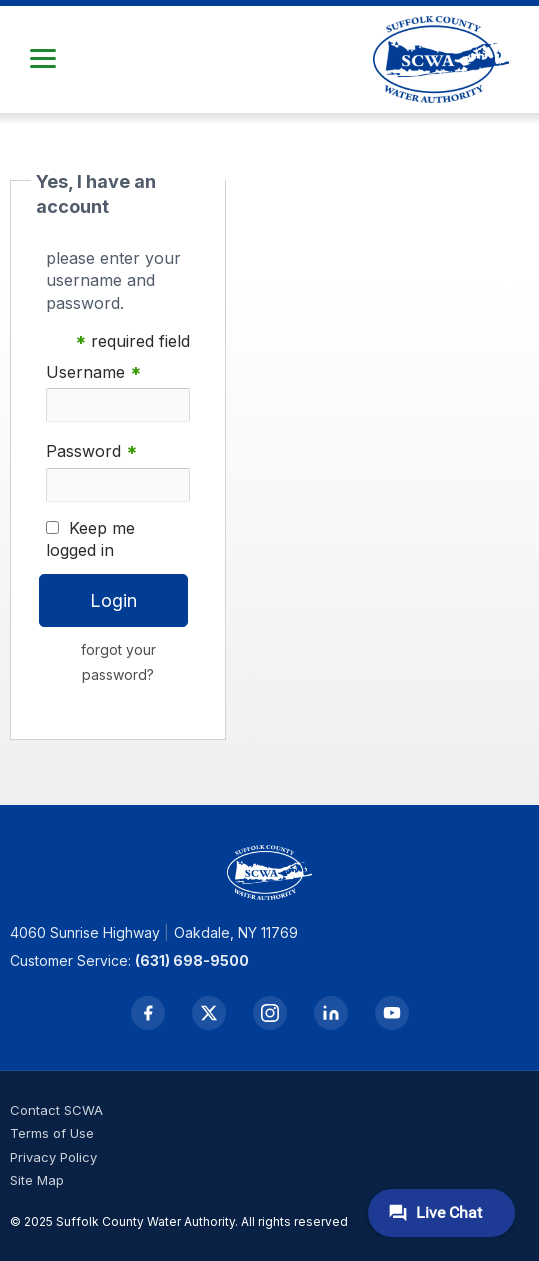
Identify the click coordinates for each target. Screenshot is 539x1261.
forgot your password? (118, 662)
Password (91, 451)
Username (93, 372)
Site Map (37, 1180)
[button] (43, 59)
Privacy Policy (53, 1157)
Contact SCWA (56, 1110)
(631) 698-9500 (192, 960)
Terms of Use (52, 1133)
